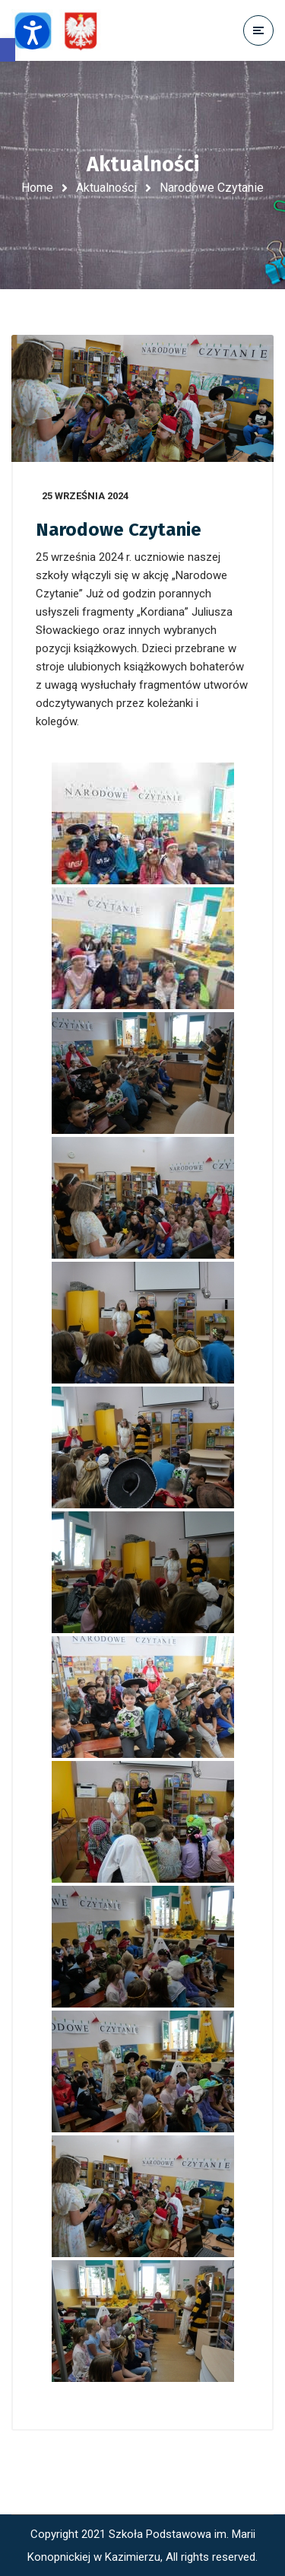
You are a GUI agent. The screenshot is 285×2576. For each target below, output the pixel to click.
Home (37, 187)
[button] (7, 50)
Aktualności (106, 187)
